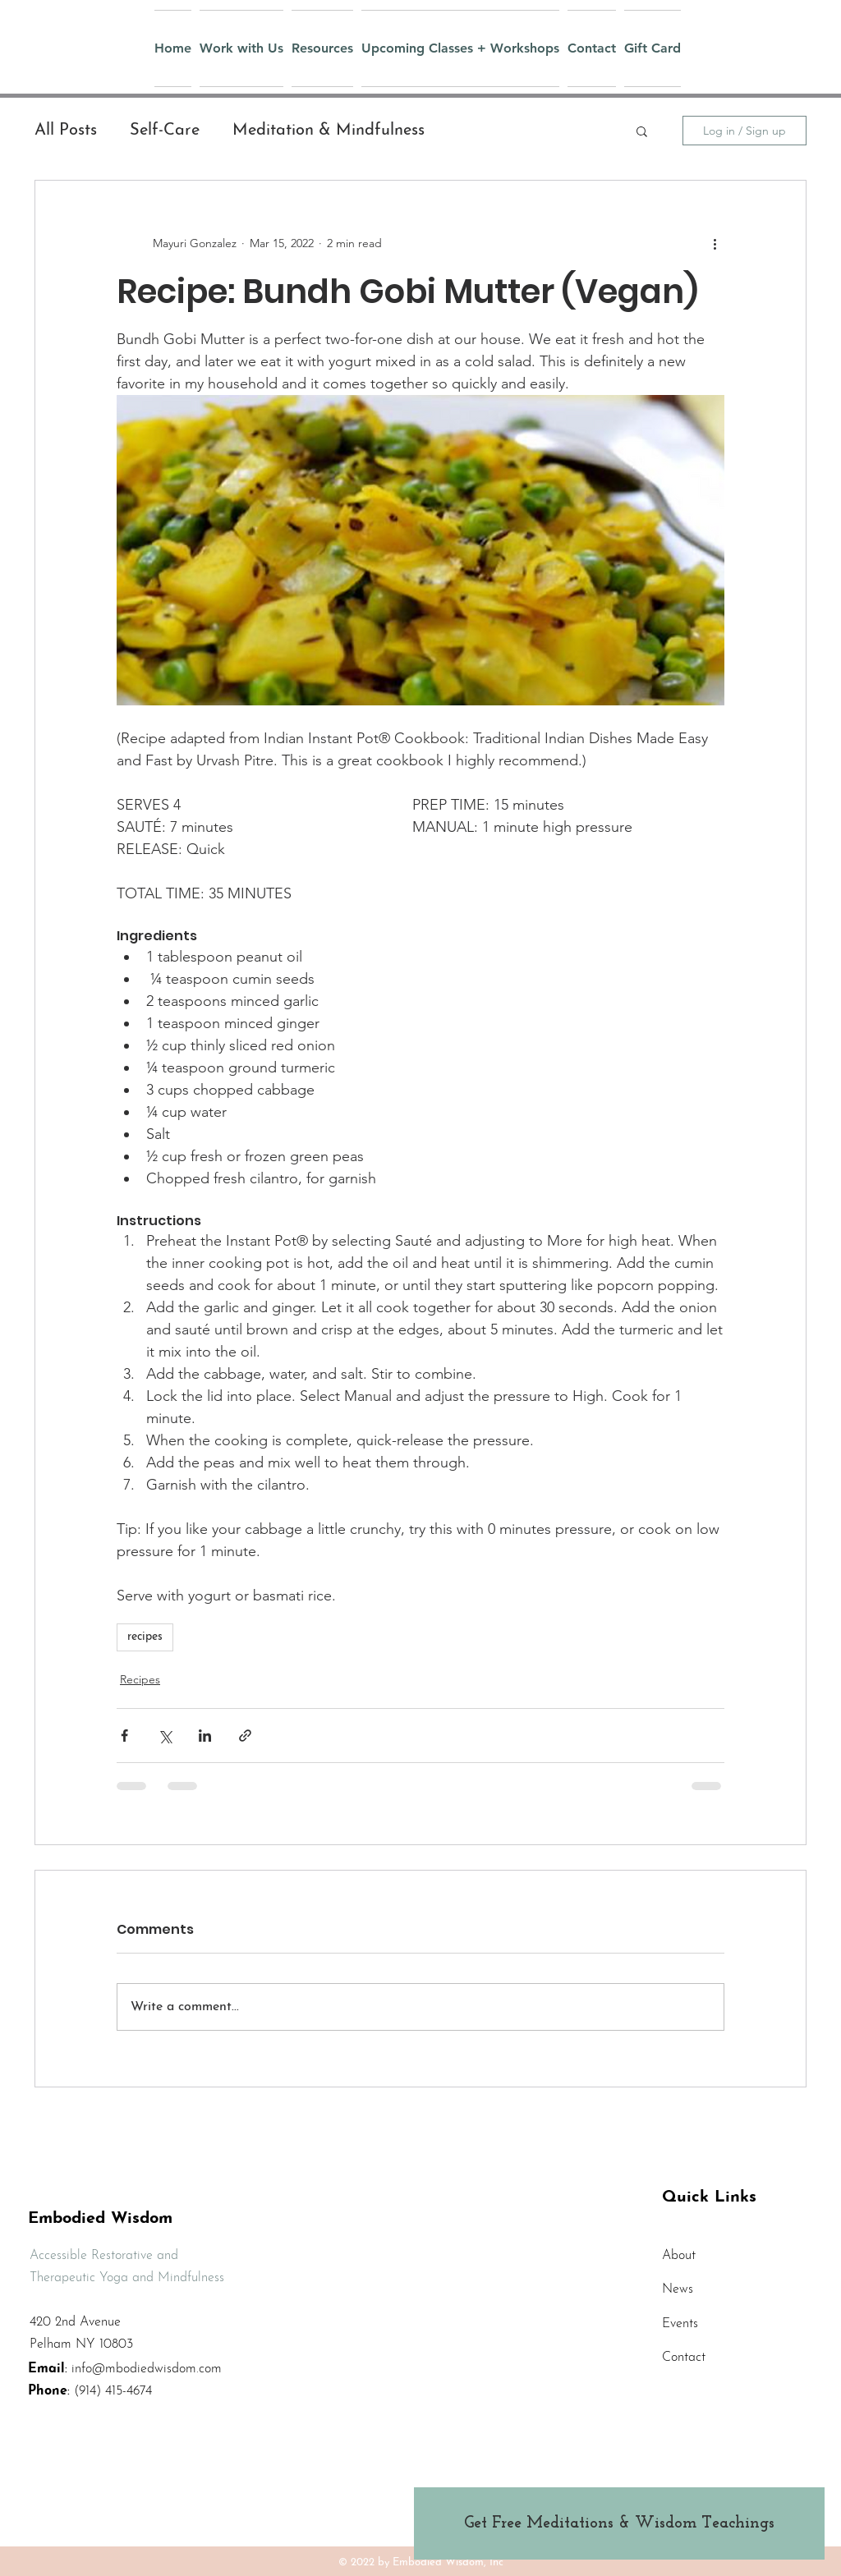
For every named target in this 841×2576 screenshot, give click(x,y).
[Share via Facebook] (124, 1735)
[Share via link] (245, 1735)
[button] (642, 130)
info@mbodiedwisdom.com (146, 2369)
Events (680, 2323)
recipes (145, 1637)
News (677, 2289)
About (679, 2255)
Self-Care (165, 130)
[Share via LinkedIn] (205, 1735)
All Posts (65, 130)
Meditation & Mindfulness (328, 130)
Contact (683, 2357)
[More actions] (714, 243)
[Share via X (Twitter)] (164, 1735)
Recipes (140, 1679)
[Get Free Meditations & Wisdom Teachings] (619, 2523)
